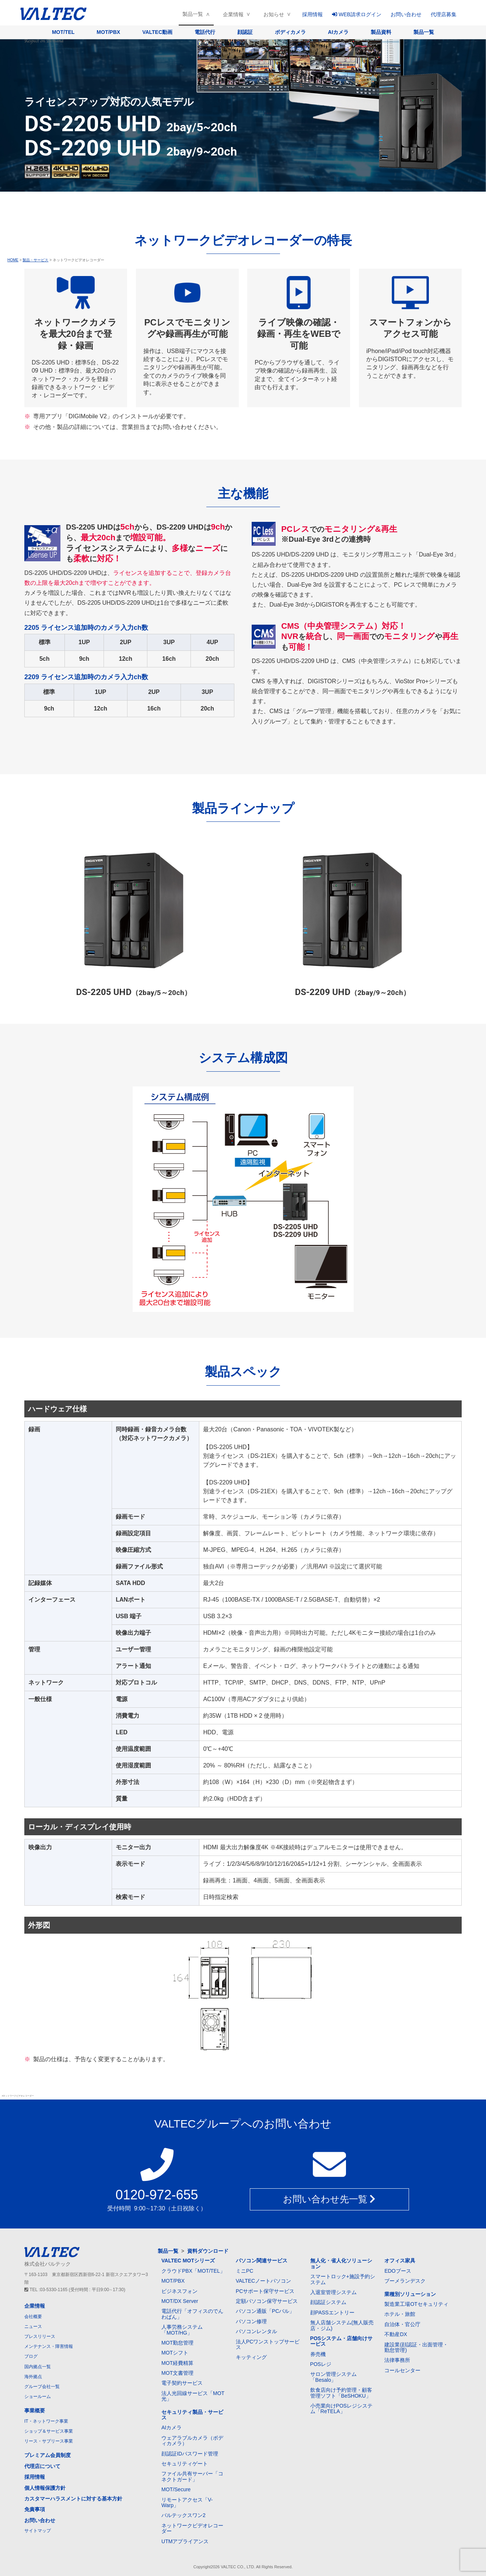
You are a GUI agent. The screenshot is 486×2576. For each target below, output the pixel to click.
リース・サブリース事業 (48, 2441)
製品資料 (381, 32)
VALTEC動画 (157, 32)
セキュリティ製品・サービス (192, 2414)
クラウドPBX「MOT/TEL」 (193, 2271)
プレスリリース (39, 2336)
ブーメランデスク (405, 2281)
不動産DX (395, 2334)
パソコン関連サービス (261, 2260)
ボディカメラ (290, 32)
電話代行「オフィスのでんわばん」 (192, 2314)
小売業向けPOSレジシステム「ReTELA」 (341, 2408)
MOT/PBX (108, 32)
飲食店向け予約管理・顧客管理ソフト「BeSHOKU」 (341, 2392)
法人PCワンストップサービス (268, 2344)
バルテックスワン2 (183, 2515)
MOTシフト (174, 2353)
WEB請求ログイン (356, 14)
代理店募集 (444, 14)
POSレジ (321, 2364)
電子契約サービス (182, 2383)
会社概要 (33, 2316)
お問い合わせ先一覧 (329, 2199)
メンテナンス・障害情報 (48, 2346)
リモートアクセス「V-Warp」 (187, 2502)
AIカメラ (338, 32)
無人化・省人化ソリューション (341, 2263)
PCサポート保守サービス (265, 2291)
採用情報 (312, 14)
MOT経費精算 (177, 2363)
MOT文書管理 (177, 2373)
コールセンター (402, 2370)
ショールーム (37, 2396)
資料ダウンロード (207, 2251)
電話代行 (205, 32)
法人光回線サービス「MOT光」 (192, 2396)
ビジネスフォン (179, 2291)
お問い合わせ (406, 14)
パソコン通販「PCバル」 (265, 2311)
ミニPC (244, 2271)
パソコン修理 (251, 2321)
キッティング (251, 2357)
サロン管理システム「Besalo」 (333, 2377)
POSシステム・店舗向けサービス (341, 2341)
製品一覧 (192, 14)
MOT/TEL (63, 32)
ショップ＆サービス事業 (48, 2431)
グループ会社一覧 (42, 2386)
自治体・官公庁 (402, 2324)
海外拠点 (33, 2376)
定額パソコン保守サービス (267, 2301)
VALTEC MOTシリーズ (188, 2260)
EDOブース (397, 2271)
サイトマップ (37, 2530)
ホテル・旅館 (399, 2314)
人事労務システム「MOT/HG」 (182, 2329)
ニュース (33, 2326)
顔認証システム (328, 2302)
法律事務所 (397, 2360)
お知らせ (273, 14)
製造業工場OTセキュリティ (416, 2304)
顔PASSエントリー (332, 2312)
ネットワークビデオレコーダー (192, 2528)
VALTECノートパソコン (263, 2281)
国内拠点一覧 (37, 2366)
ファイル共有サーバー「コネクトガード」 (192, 2476)
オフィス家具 (399, 2260)
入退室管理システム (333, 2292)
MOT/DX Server (179, 2301)
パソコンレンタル (256, 2331)
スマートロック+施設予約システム (342, 2279)
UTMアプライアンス (185, 2541)
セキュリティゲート (184, 2464)
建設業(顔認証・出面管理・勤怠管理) (416, 2347)
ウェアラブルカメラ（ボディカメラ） (192, 2440)
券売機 (318, 2354)
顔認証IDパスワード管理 (189, 2454)
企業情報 (233, 14)
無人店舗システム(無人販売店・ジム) (342, 2325)
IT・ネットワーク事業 (46, 2421)
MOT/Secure (175, 2489)
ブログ (31, 2356)
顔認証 (245, 32)
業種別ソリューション (410, 2294)
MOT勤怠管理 (177, 2343)
